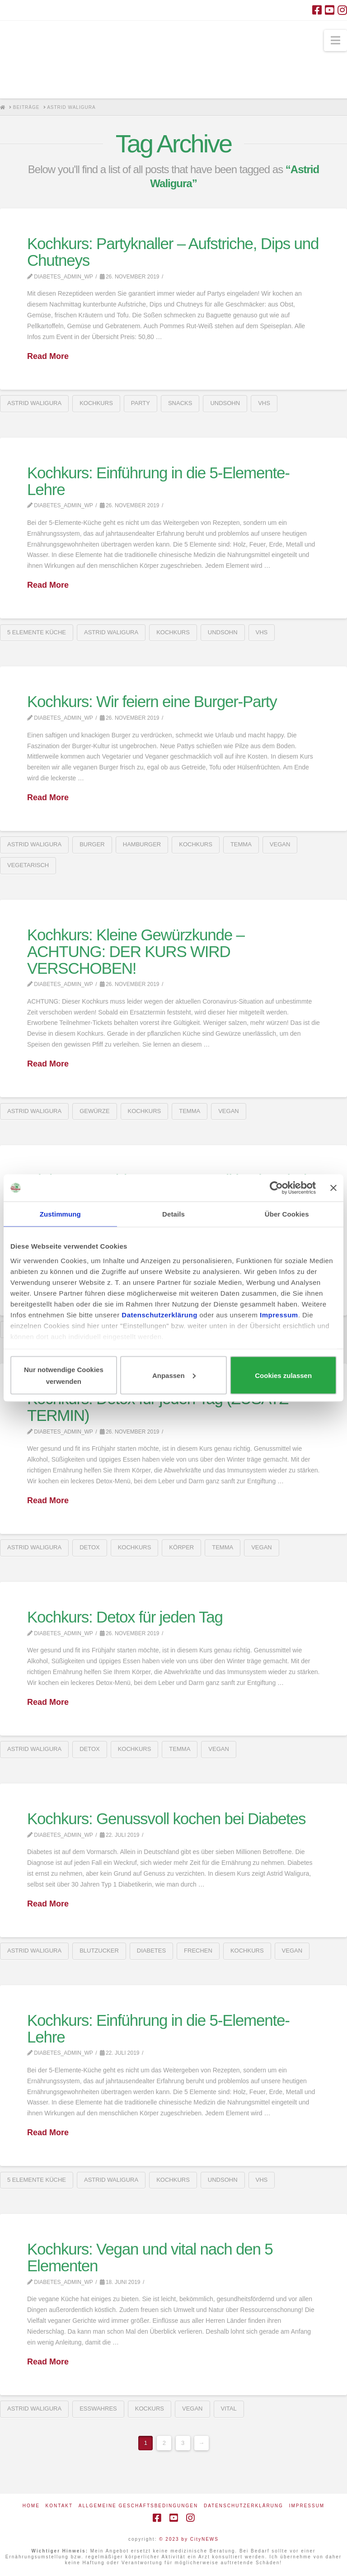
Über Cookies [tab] (287, 1214)
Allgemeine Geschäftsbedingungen (138, 2505)
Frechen (198, 1950)
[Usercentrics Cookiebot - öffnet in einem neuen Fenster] (276, 1188)
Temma (241, 844)
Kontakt (59, 2505)
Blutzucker (99, 1950)
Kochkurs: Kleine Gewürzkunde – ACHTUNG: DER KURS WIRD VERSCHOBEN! (135, 951)
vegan (280, 844)
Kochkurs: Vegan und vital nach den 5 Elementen (150, 2257)
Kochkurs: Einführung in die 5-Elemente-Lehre (158, 481)
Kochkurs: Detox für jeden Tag (125, 1617)
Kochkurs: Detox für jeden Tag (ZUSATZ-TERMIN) (160, 1407)
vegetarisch (28, 865)
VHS (264, 403)
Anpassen (174, 1375)
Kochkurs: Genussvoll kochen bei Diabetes (166, 1818)
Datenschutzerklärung (243, 2505)
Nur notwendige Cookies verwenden (63, 1375)
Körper (181, 1547)
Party (140, 403)
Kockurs (149, 2408)
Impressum (307, 2505)
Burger (92, 844)
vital (229, 2408)
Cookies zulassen (283, 1375)
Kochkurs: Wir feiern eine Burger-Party (152, 701)
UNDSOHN (225, 403)
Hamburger (142, 844)
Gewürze (94, 1111)
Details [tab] (173, 1214)
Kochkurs (96, 403)
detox (90, 1547)
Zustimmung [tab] (60, 1214)
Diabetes (151, 1950)
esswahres (98, 2408)
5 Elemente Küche (36, 632)
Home (31, 2505)
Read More (48, 356)
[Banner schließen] (333, 1188)
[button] (335, 40)
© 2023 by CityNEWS (189, 2539)
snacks (180, 403)
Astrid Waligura (34, 403)
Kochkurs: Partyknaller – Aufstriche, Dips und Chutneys (173, 252)
